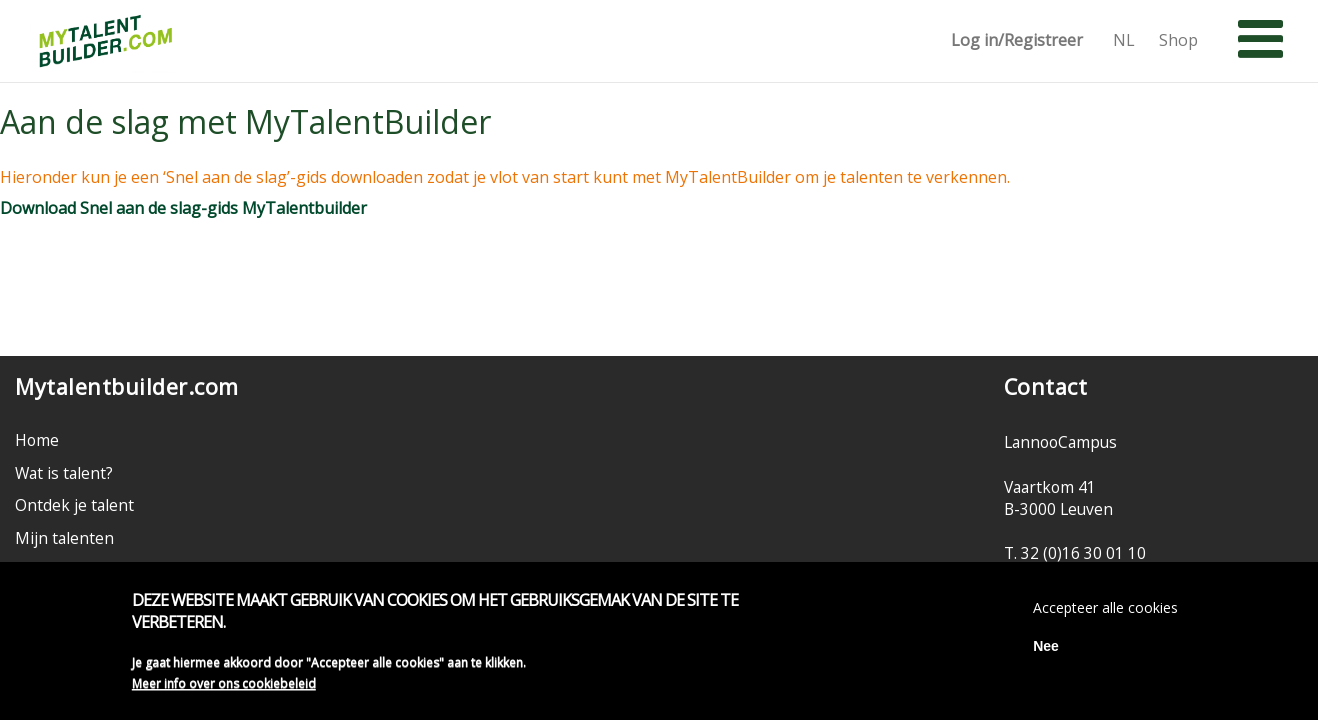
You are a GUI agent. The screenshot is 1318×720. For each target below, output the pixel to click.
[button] (1260, 39)
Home (37, 440)
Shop (1178, 40)
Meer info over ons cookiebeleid (224, 688)
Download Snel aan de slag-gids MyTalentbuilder (183, 208)
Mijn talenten (64, 538)
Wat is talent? (64, 473)
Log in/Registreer (1017, 40)
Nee (1046, 650)
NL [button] (1124, 40)
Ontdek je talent (74, 505)
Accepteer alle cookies (1105, 611)
